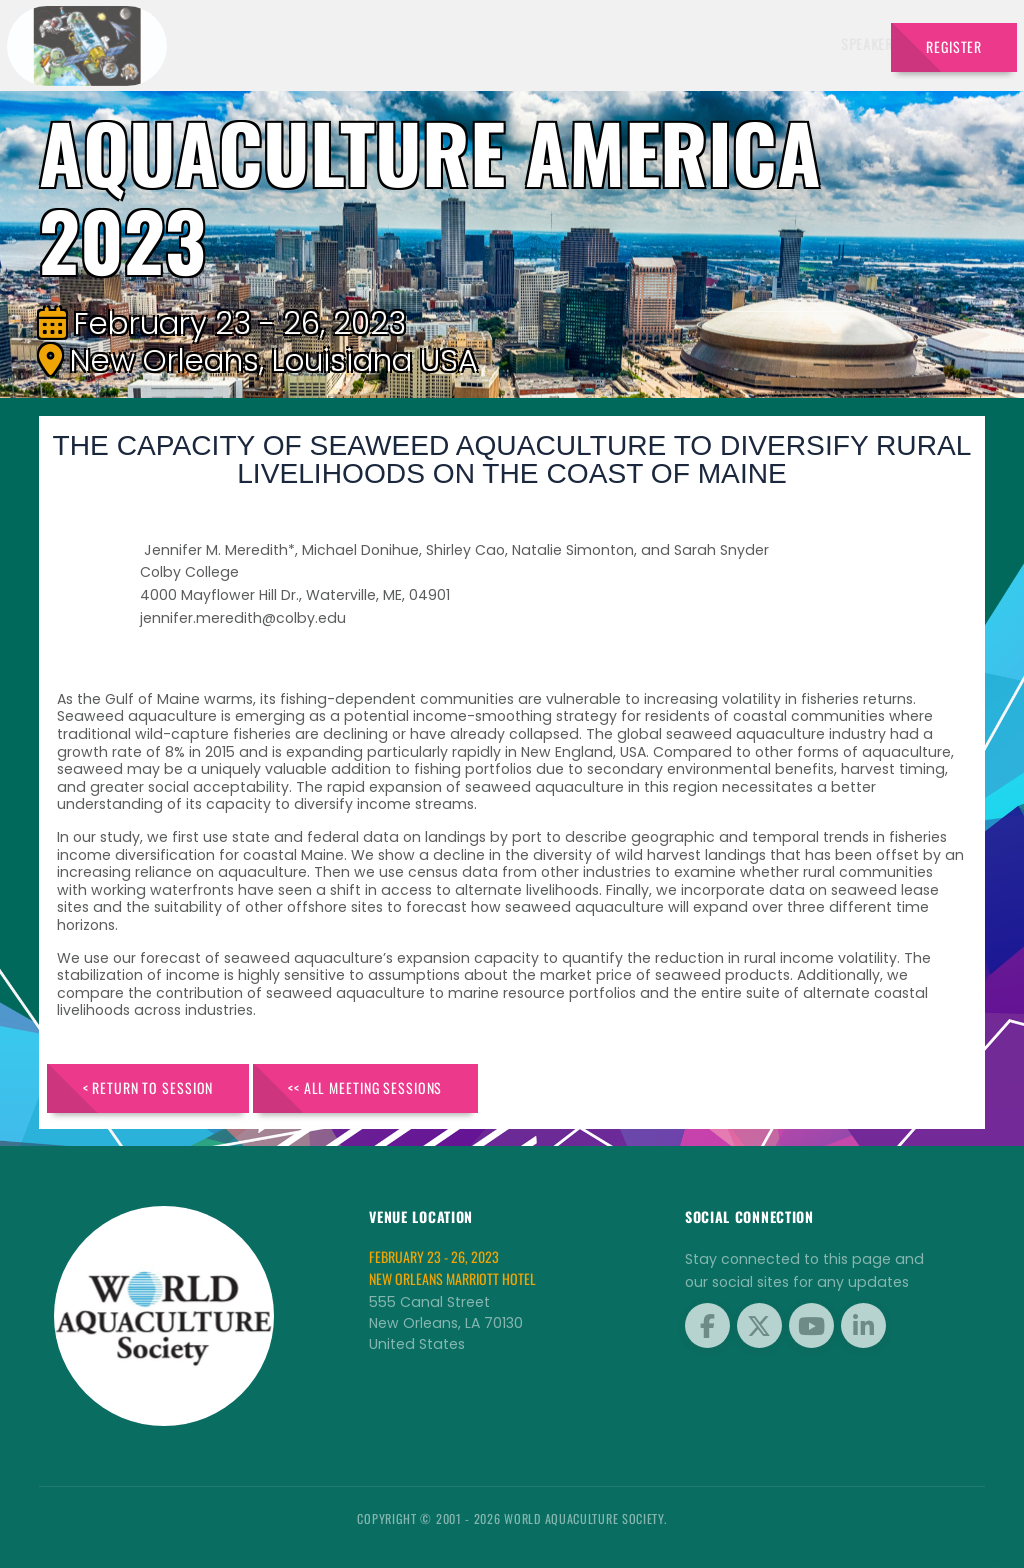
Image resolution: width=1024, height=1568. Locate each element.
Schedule (594, 43)
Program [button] (759, 43)
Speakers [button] (402, 43)
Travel (841, 43)
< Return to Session (148, 1087)
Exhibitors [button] (498, 43)
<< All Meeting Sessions (365, 1087)
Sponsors (678, 43)
